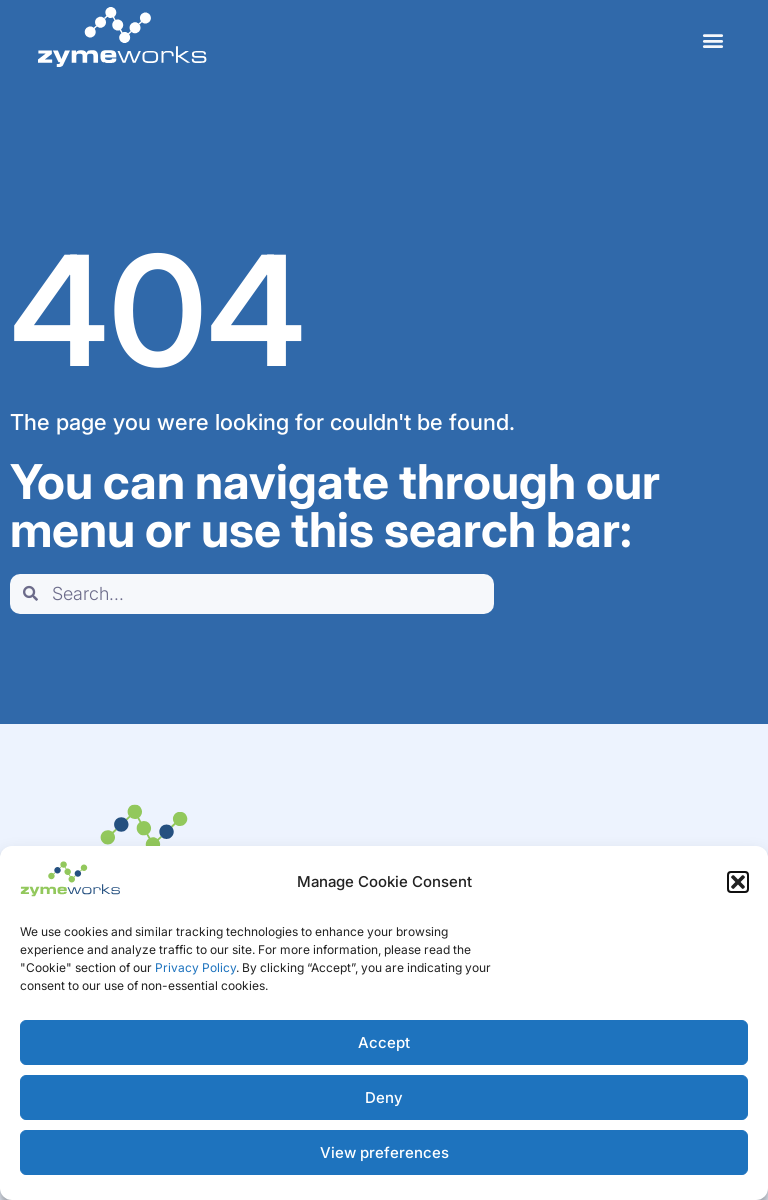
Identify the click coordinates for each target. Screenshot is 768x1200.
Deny (384, 1097)
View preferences (384, 1152)
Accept (384, 1042)
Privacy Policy (195, 967)
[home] (122, 37)
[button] (738, 882)
